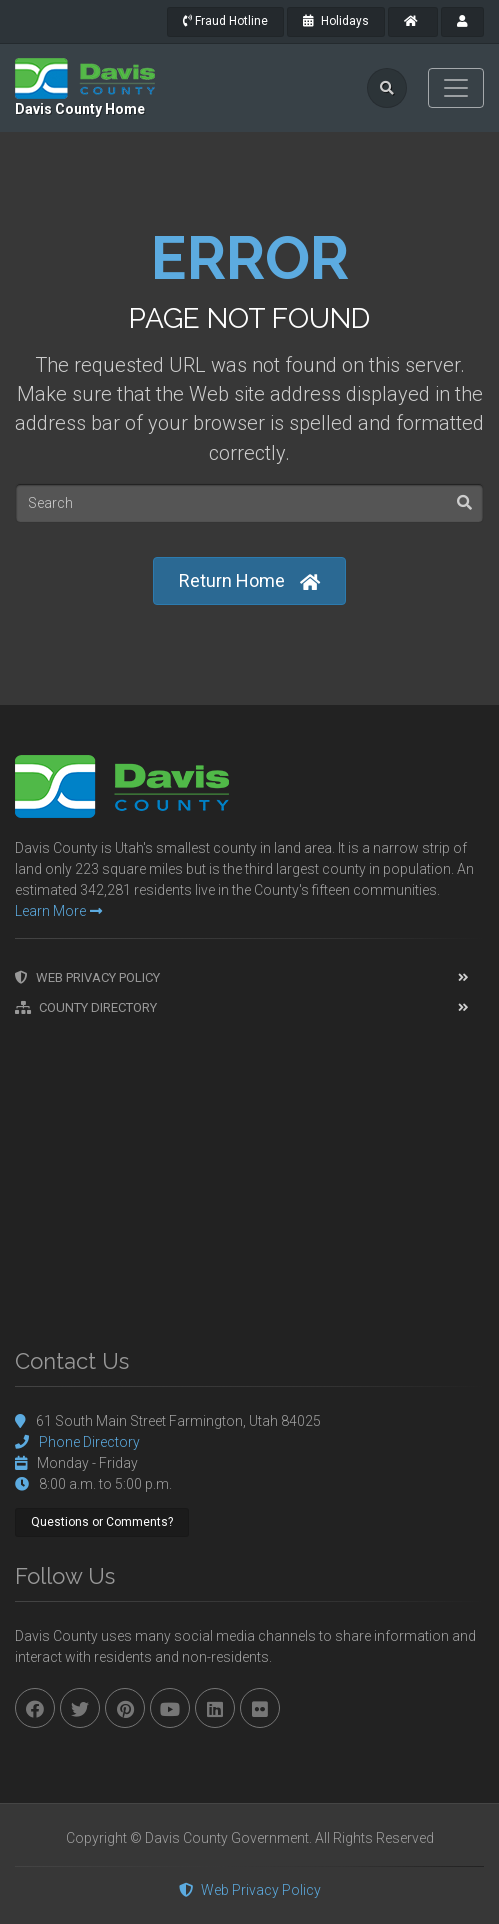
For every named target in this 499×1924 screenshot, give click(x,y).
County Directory (86, 1007)
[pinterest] (125, 1708)
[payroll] (462, 22)
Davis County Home (80, 109)
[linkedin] (215, 1708)
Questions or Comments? (102, 1522)
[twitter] (80, 1708)
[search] (387, 88)
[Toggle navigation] (456, 88)
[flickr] (260, 1708)
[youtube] (170, 1708)
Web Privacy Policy (87, 977)
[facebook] (35, 1708)
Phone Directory (89, 1442)
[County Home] (413, 22)
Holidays (336, 21)
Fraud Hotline (225, 21)
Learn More (58, 911)
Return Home (249, 581)
